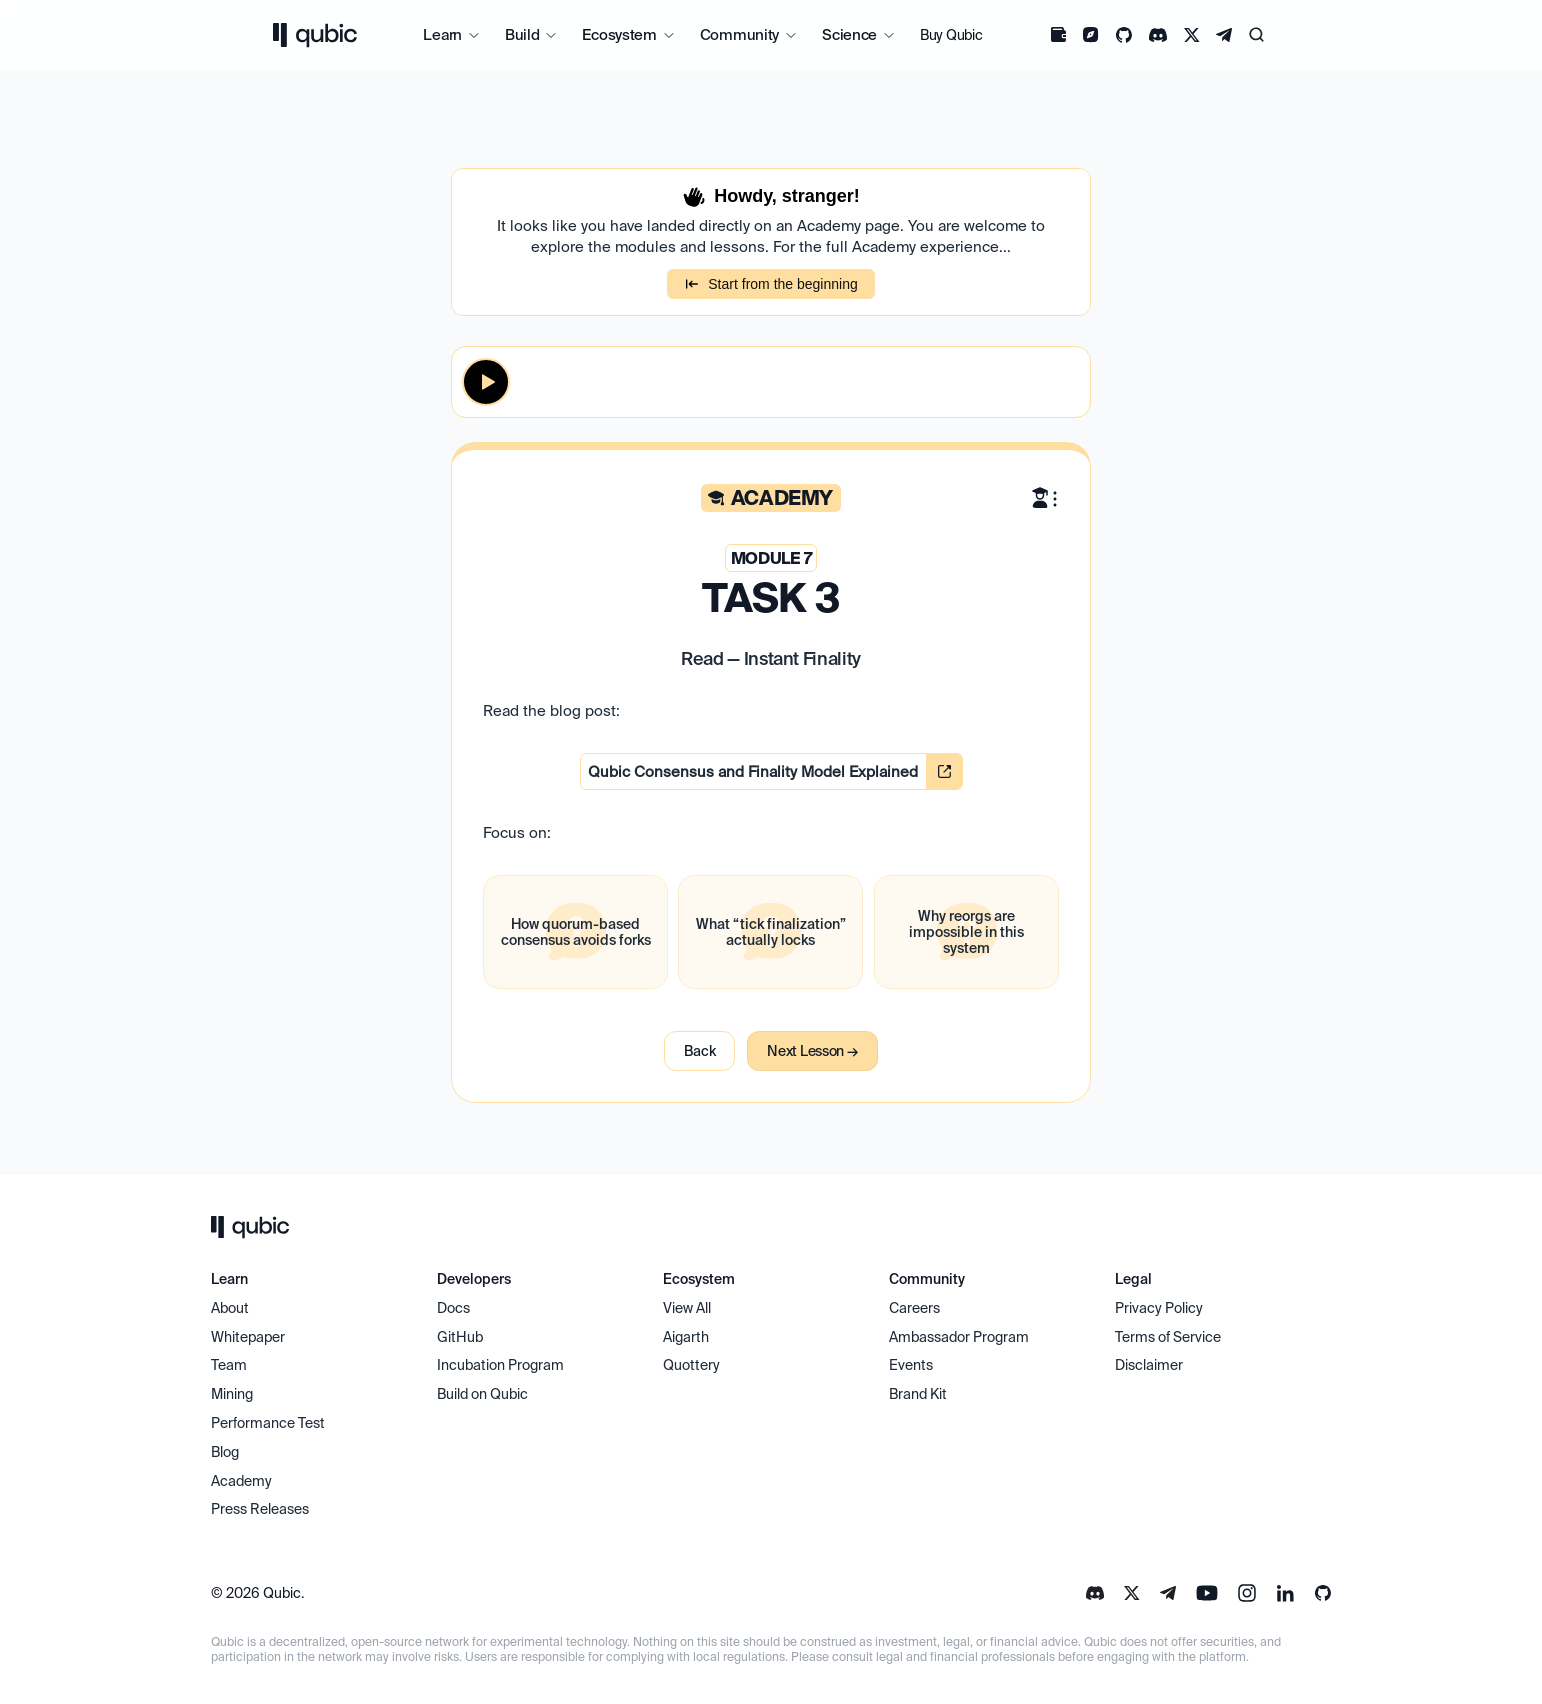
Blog (225, 1452)
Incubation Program (500, 1365)
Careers (914, 1308)
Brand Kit (918, 1394)
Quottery (691, 1365)
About (231, 1308)
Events (911, 1365)
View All (687, 1308)
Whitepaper (249, 1337)
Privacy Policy (1159, 1308)
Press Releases (260, 1509)
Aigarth (686, 1337)
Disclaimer (1149, 1365)
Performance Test (268, 1423)
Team (230, 1365)
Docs (453, 1308)
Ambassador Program (959, 1337)
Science (849, 34)
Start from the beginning (770, 284)
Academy (241, 1481)
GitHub (460, 1337)
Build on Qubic (482, 1394)
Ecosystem (619, 34)
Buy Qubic (951, 35)
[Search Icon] (1257, 35)
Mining (232, 1394)
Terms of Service (1168, 1337)
